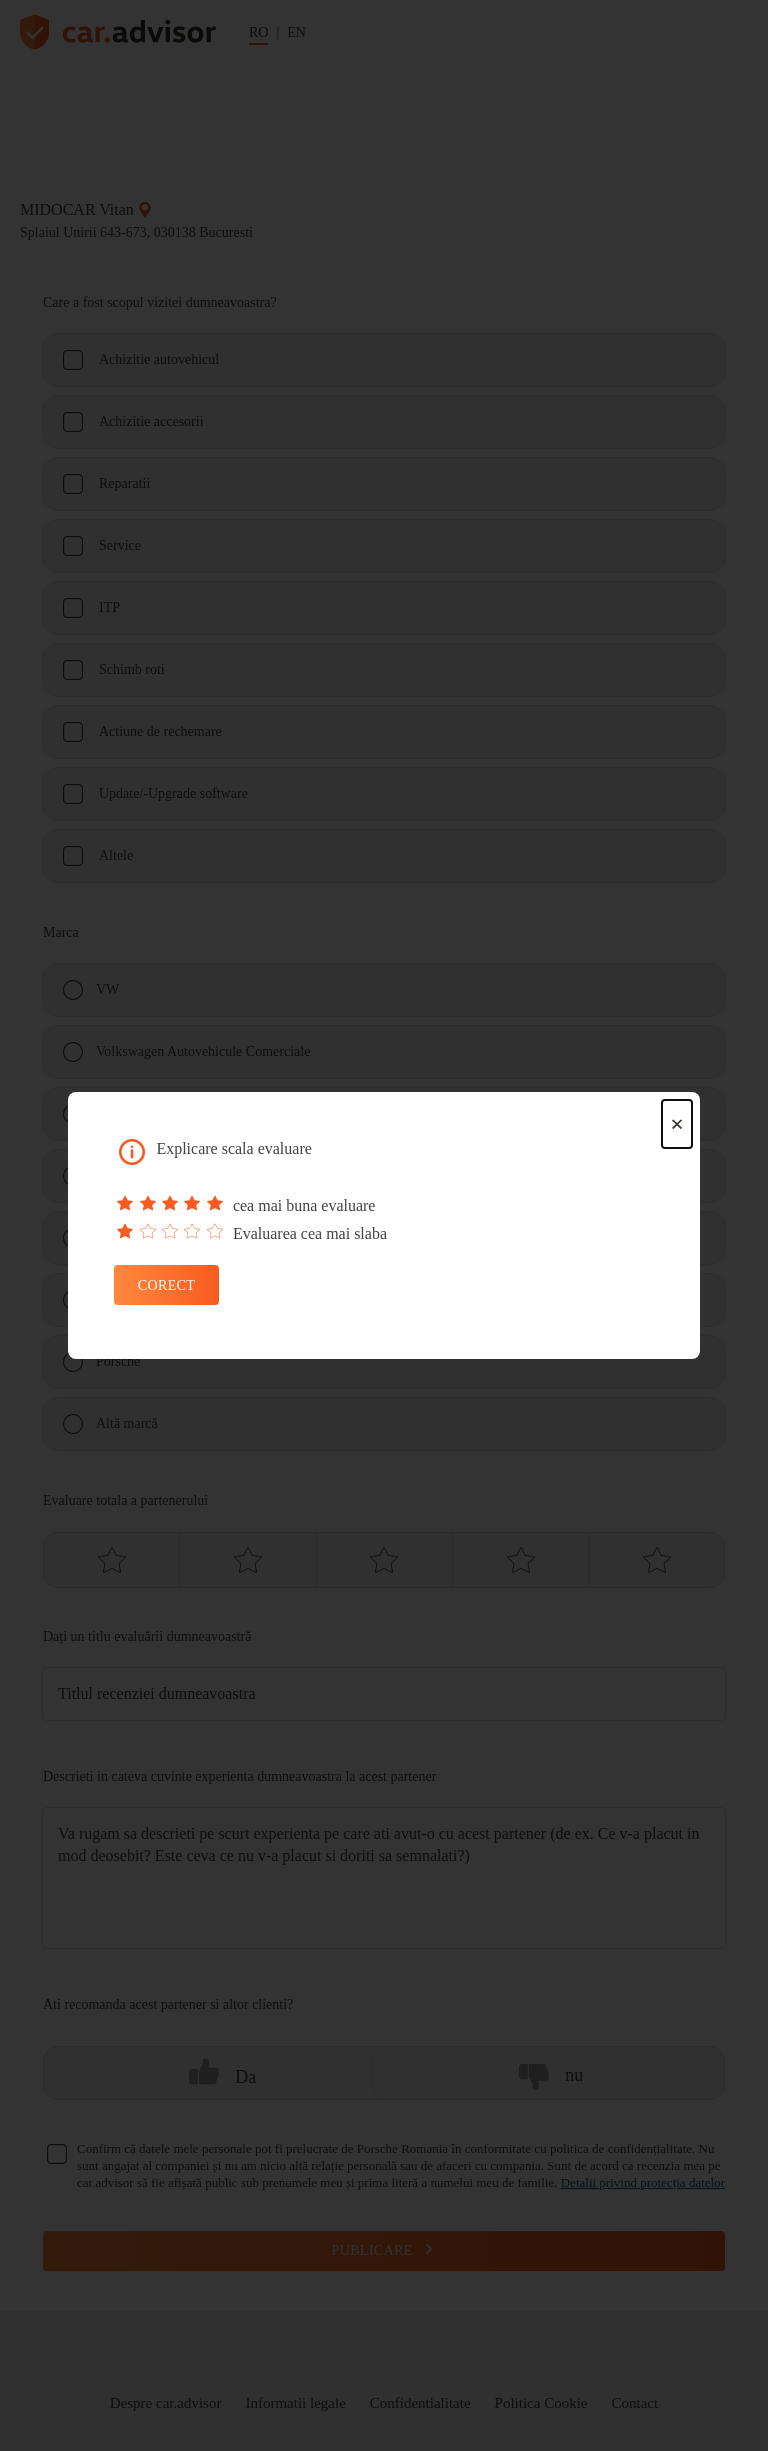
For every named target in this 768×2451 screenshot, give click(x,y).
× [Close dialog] (677, 1124)
